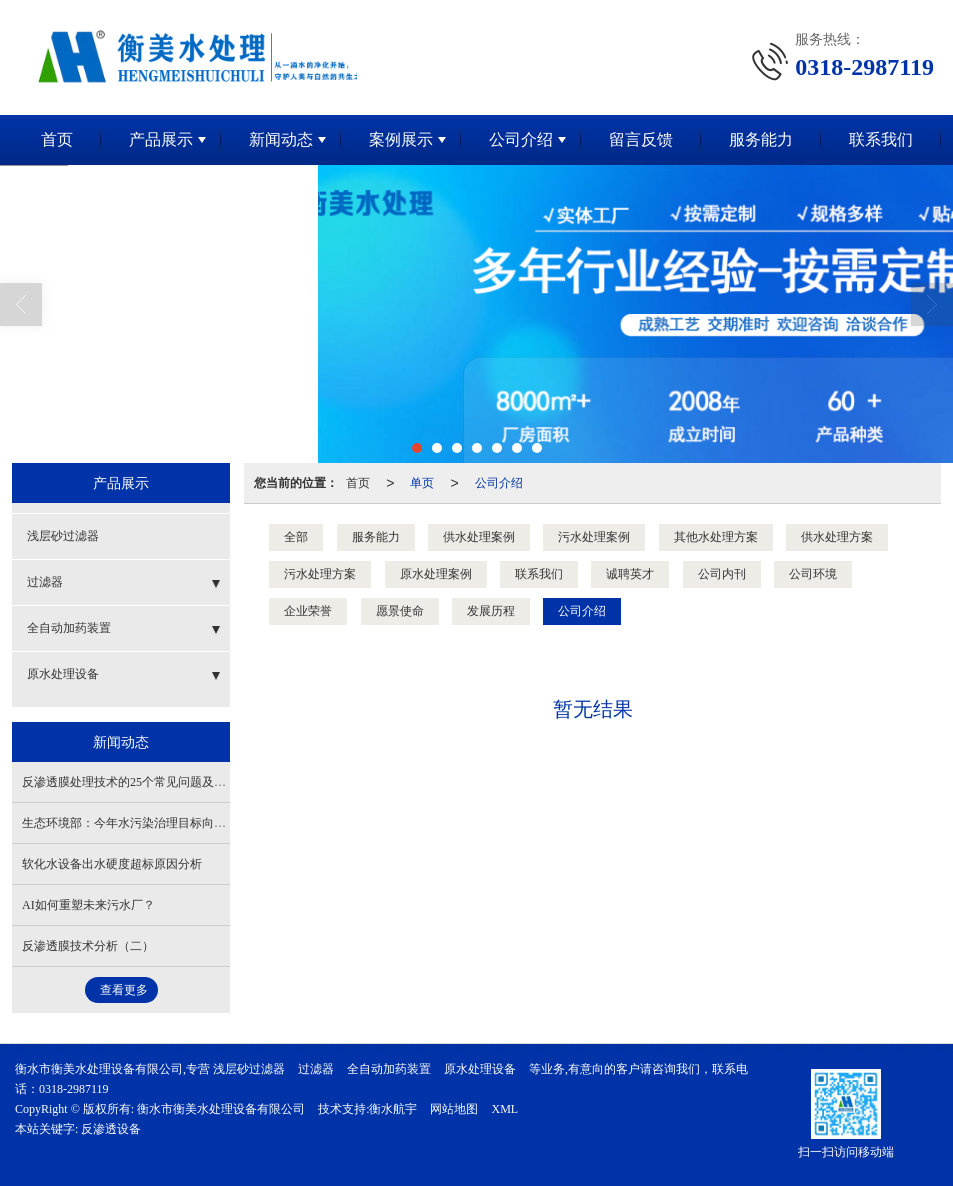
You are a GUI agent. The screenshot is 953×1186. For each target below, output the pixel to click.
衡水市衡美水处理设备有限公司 (221, 1109)
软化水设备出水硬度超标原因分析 (112, 864)
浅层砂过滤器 (63, 536)
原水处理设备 (63, 674)
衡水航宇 (393, 1109)
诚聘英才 (630, 574)
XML (504, 1109)
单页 (422, 483)
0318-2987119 (74, 1089)
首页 (57, 139)
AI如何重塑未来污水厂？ (88, 905)
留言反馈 (641, 139)
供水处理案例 (479, 537)
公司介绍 (521, 139)
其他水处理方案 (716, 537)
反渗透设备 (111, 1129)
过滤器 (45, 582)
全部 (296, 537)
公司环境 (813, 574)
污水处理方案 (320, 574)
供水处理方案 (837, 537)
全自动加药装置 (69, 628)
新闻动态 (281, 139)
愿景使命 (400, 611)
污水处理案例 (594, 537)
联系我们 (881, 139)
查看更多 (124, 990)
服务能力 (761, 139)
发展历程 (491, 611)
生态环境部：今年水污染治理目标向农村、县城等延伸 (166, 823)
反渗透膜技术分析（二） (88, 946)
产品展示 (161, 139)
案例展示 (401, 139)
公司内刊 (722, 574)
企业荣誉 (308, 611)
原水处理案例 (436, 574)
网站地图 (454, 1109)
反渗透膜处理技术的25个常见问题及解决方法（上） (160, 782)
